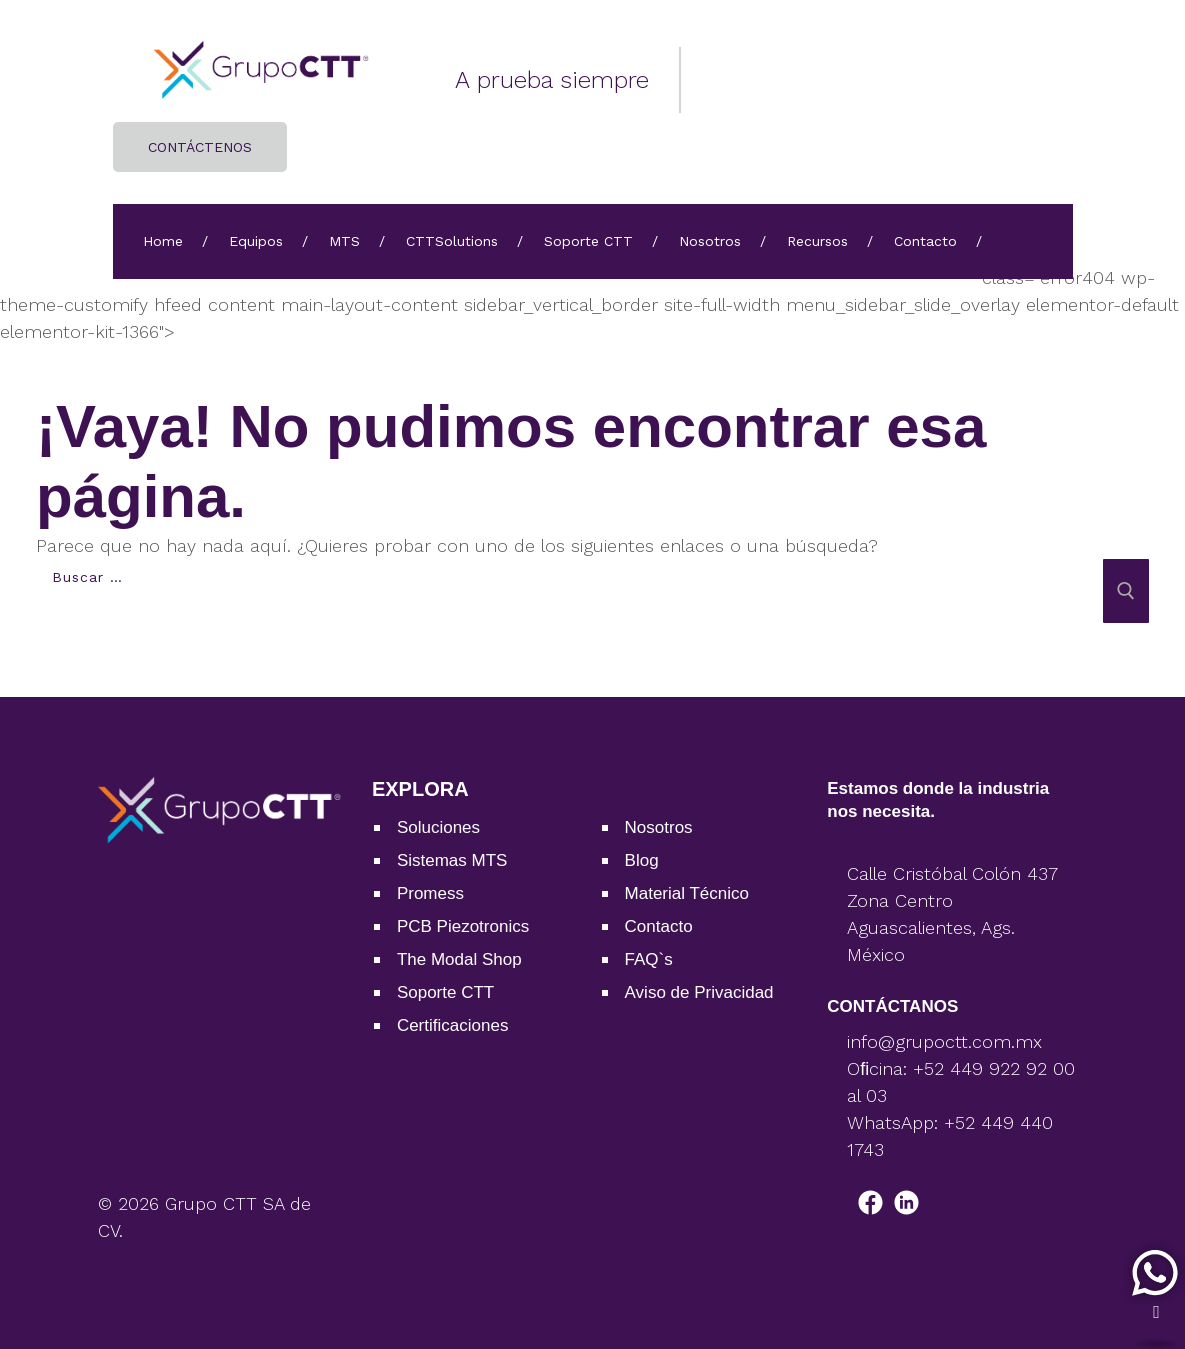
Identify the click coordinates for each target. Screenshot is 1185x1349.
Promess (430, 893)
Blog (642, 860)
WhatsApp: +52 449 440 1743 (950, 1136)
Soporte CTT (588, 241)
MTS (344, 241)
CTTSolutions (452, 241)
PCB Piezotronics (463, 926)
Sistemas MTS (452, 860)
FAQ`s (649, 959)
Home (163, 241)
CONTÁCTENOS (200, 147)
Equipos (256, 241)
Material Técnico (687, 893)
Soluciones (438, 827)
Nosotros (710, 241)
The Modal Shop (459, 959)
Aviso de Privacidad (699, 992)
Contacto (925, 241)
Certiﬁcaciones (453, 1025)
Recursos (817, 241)
